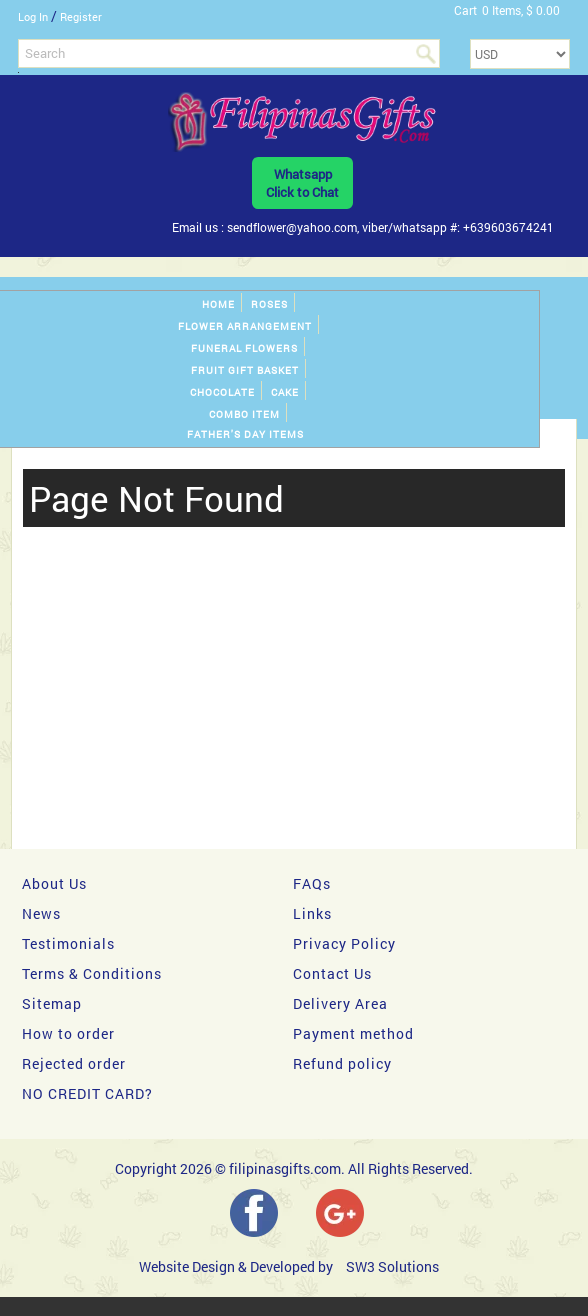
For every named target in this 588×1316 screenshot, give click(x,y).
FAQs (312, 883)
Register (81, 16)
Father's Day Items (245, 434)
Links (312, 913)
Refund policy (342, 1063)
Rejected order (74, 1063)
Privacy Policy (344, 943)
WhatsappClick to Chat (302, 183)
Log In (33, 16)
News (41, 913)
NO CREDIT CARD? (87, 1093)
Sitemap (52, 1003)
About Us (54, 883)
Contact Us (332, 973)
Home (218, 304)
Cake (285, 392)
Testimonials (68, 943)
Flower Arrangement (245, 326)
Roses (269, 304)
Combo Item (244, 414)
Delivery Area (340, 1003)
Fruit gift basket (245, 370)
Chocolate (222, 392)
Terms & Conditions (92, 973)
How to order (68, 1033)
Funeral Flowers (244, 348)
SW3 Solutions (392, 1266)
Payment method (353, 1033)
